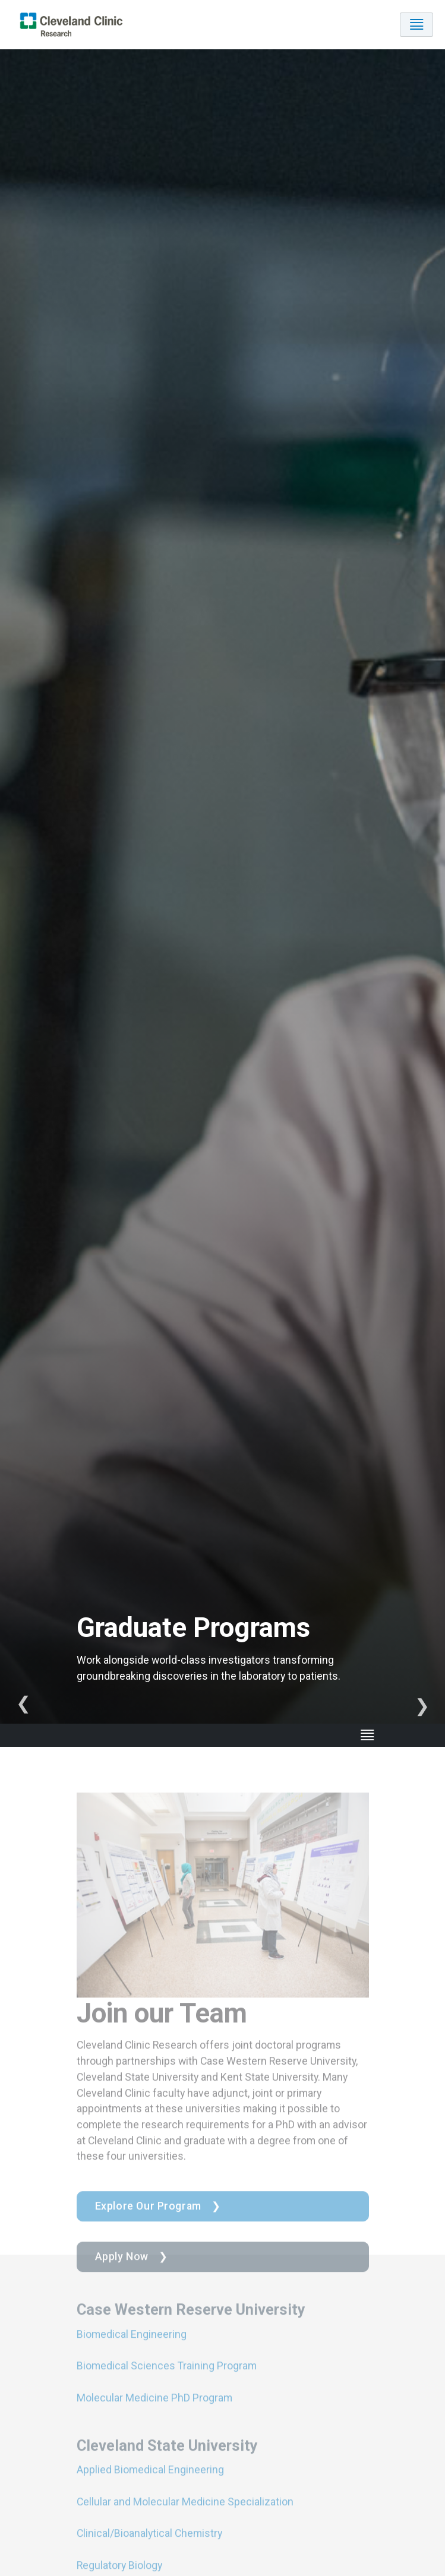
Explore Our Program (148, 2220)
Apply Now (122, 2271)
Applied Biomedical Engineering (150, 2484)
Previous (23, 1706)
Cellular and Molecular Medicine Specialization (185, 2515)
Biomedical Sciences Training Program (167, 2380)
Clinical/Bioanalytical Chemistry (149, 2548)
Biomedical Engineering (132, 2348)
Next (422, 1706)
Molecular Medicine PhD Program (154, 2412)
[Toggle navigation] (416, 24)
